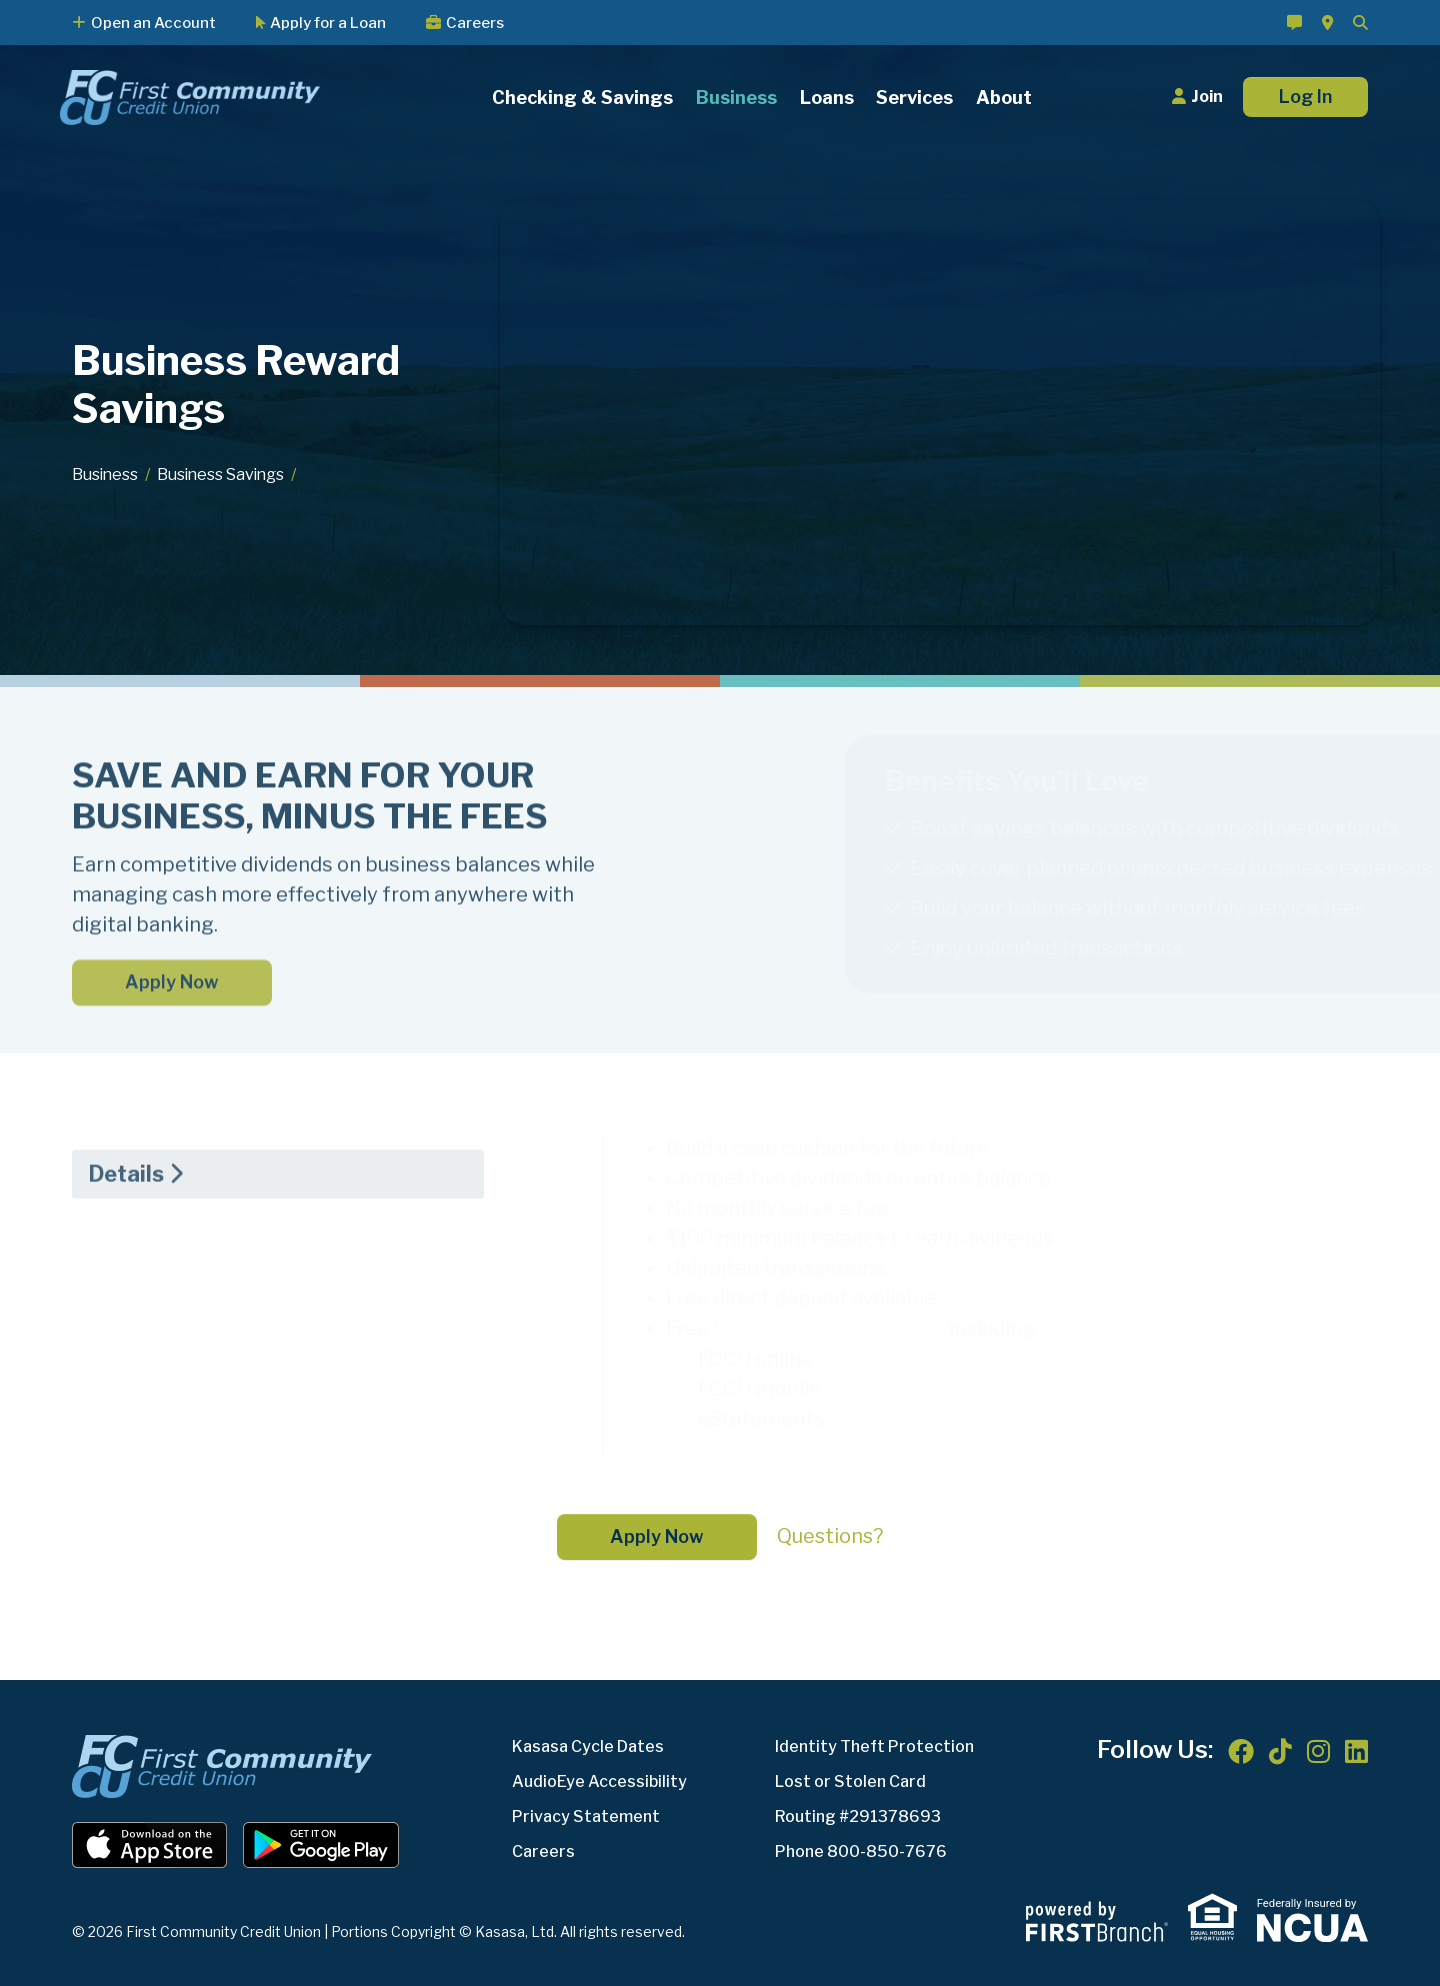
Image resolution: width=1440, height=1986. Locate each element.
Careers (475, 23)
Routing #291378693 (858, 1815)
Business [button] (736, 97)
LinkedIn (1356, 1751)
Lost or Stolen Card (850, 1780)
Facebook (1241, 1751)
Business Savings (224, 474)
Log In (1305, 96)
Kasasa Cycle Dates (588, 1745)
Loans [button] (827, 97)
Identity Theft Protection (874, 1745)
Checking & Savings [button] (582, 97)
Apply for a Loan (328, 23)
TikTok (1280, 1751)
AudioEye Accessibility (599, 1780)
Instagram (1318, 1751)
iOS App (150, 1844)
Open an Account (153, 23)
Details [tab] (126, 1255)
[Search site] (1360, 22)
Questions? (830, 1535)
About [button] (1004, 97)
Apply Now (172, 1063)
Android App (321, 1844)
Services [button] (914, 97)
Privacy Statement (586, 1815)
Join (1207, 96)
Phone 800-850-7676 (861, 1850)
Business (106, 474)
